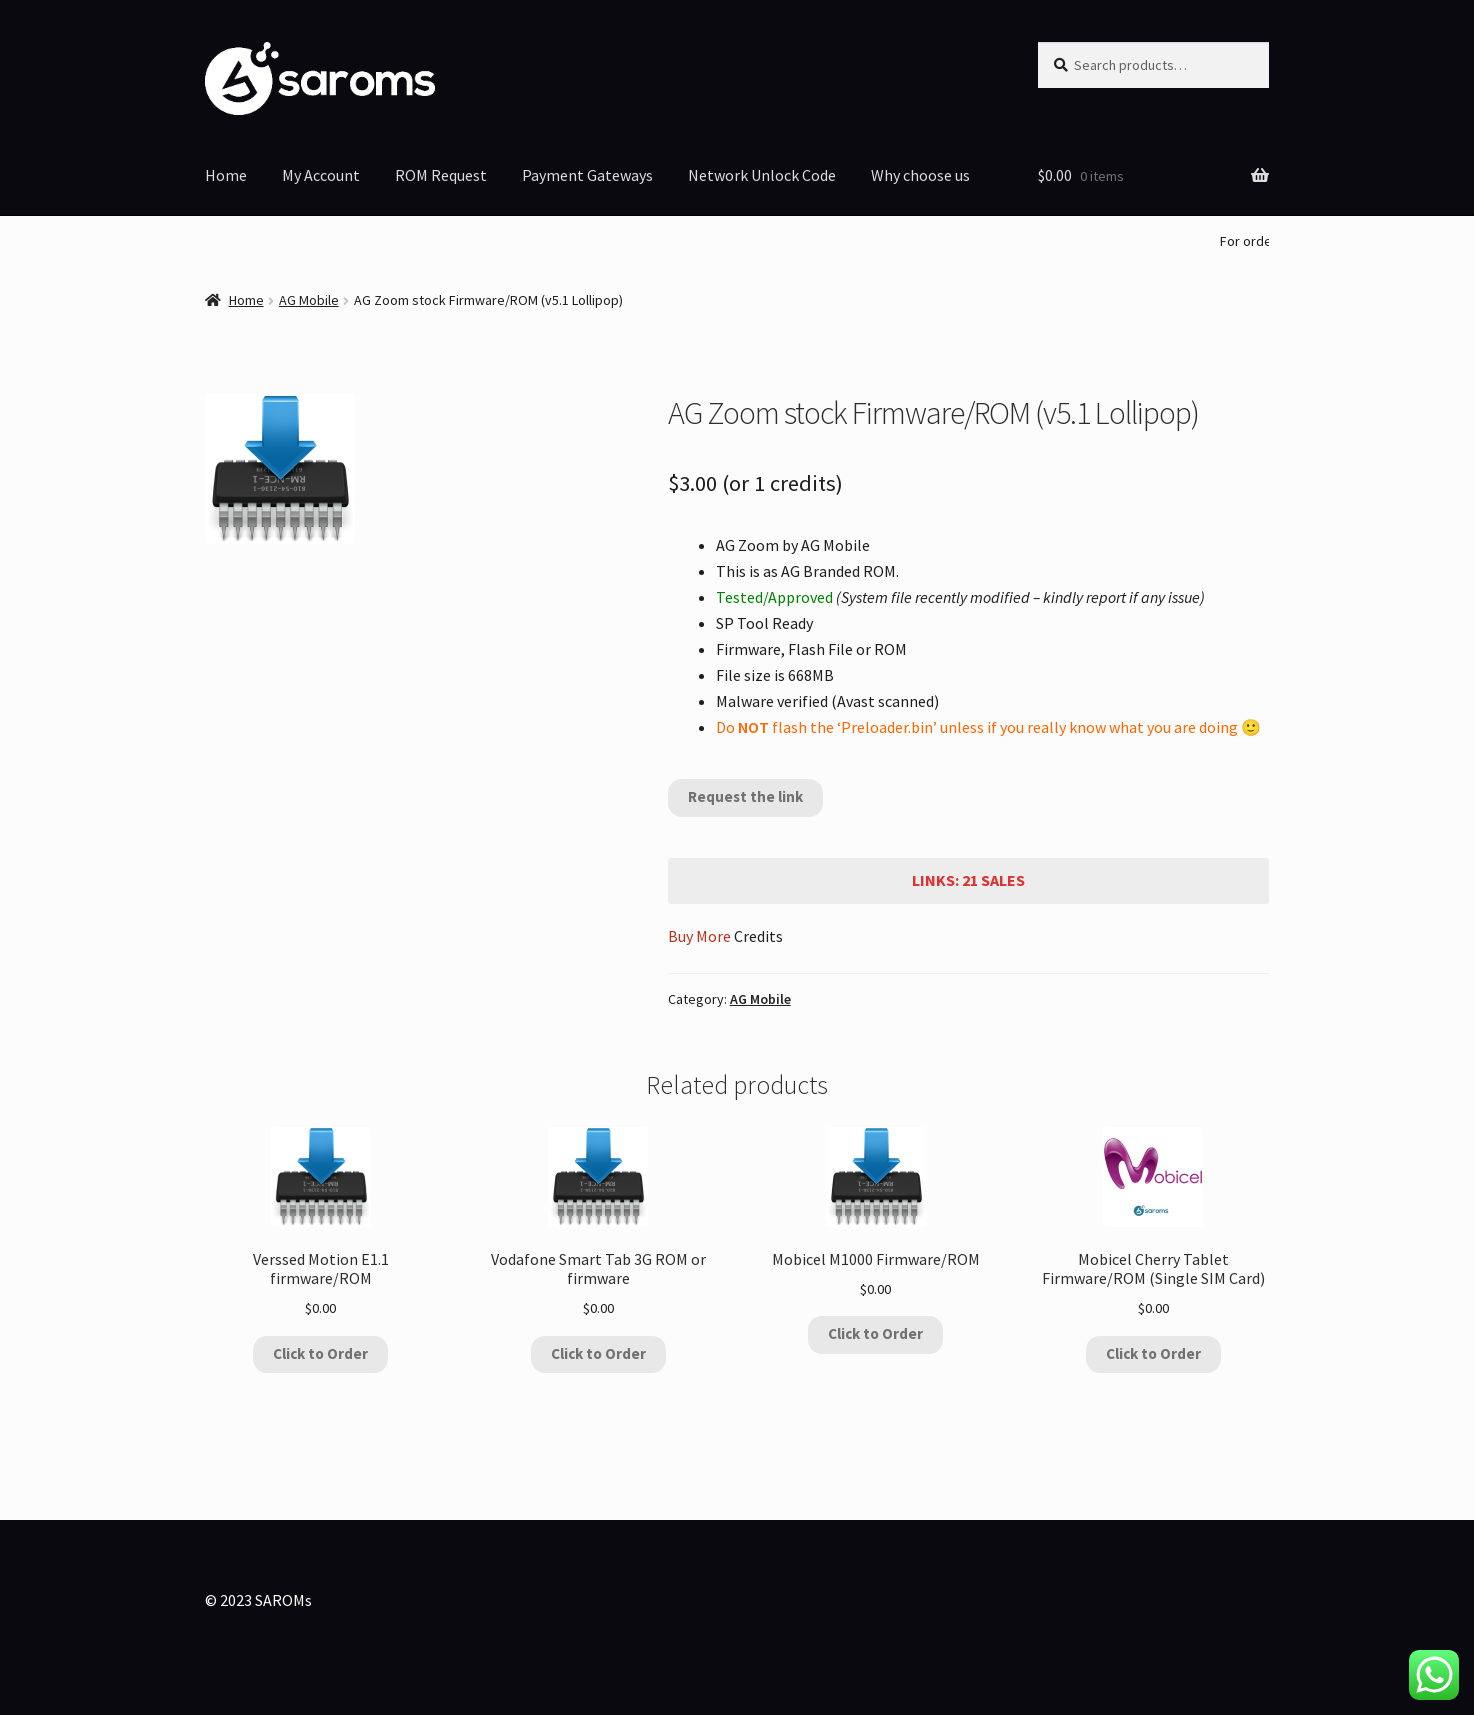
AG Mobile (309, 300)
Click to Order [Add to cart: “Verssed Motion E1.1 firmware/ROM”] (320, 1353)
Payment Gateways (587, 175)
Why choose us (920, 175)
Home (226, 175)
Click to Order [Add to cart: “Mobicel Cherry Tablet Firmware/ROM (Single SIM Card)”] (1153, 1353)
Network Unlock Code (762, 175)
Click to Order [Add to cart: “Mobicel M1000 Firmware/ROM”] (875, 1333)
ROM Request (441, 175)
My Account (321, 175)
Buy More (699, 936)
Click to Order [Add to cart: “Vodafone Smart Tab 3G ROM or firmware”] (598, 1353)
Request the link (745, 796)
